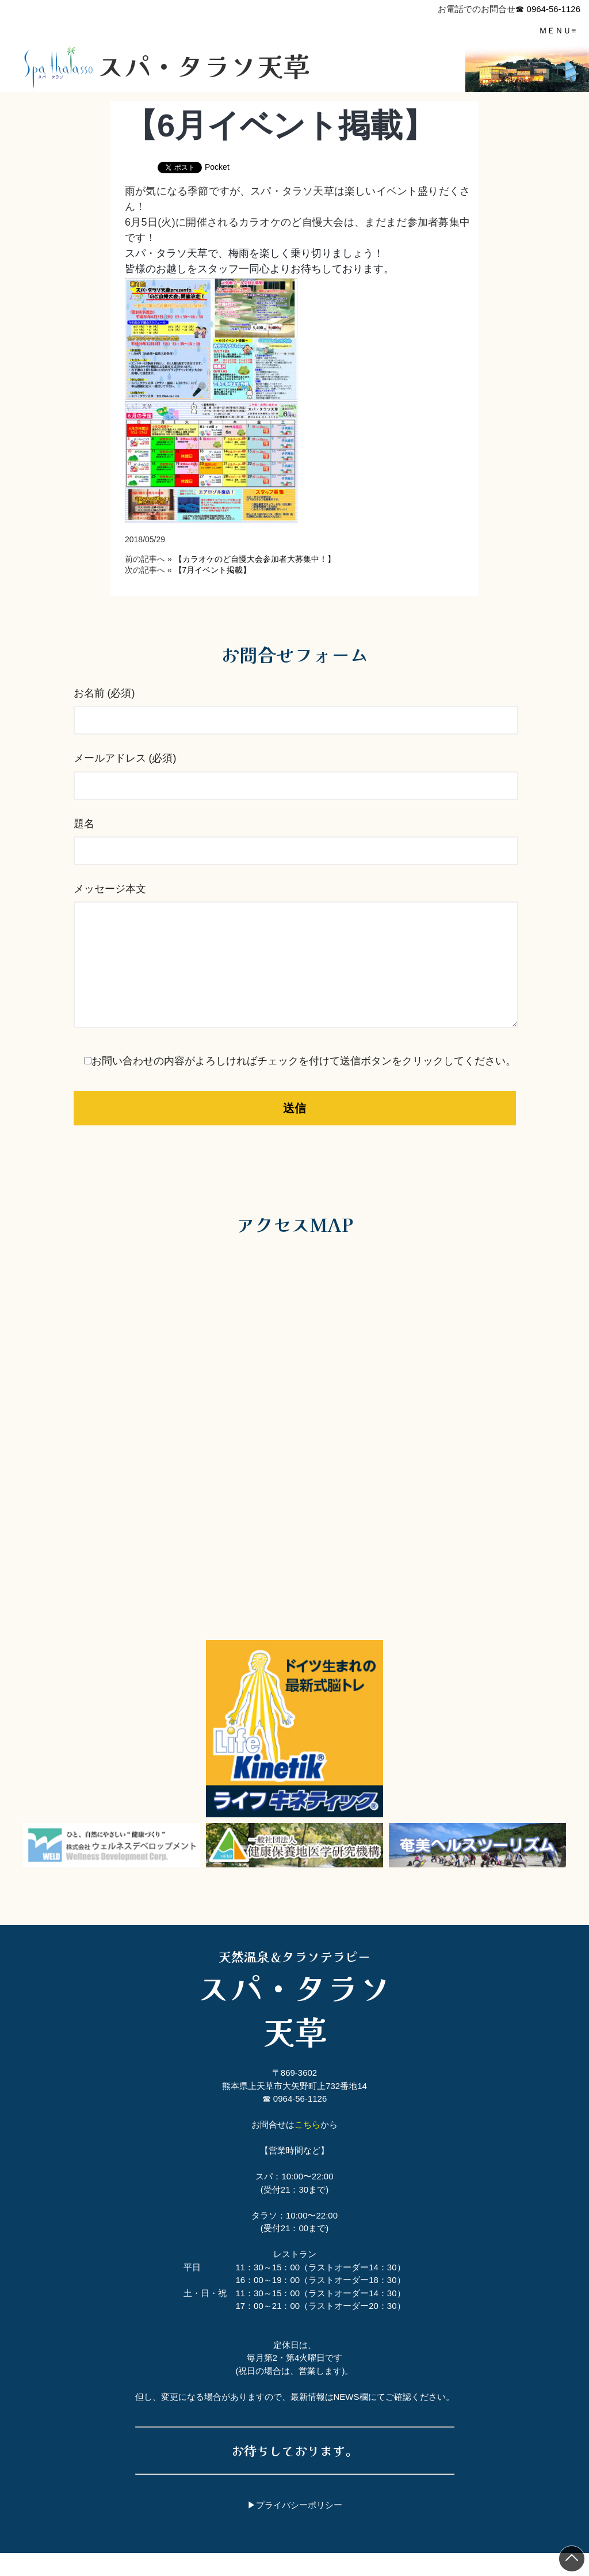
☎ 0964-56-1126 (547, 9)
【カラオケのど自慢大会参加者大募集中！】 (254, 559)
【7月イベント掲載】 (212, 569)
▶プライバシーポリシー (294, 2528)
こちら (307, 2147)
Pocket (217, 167)
